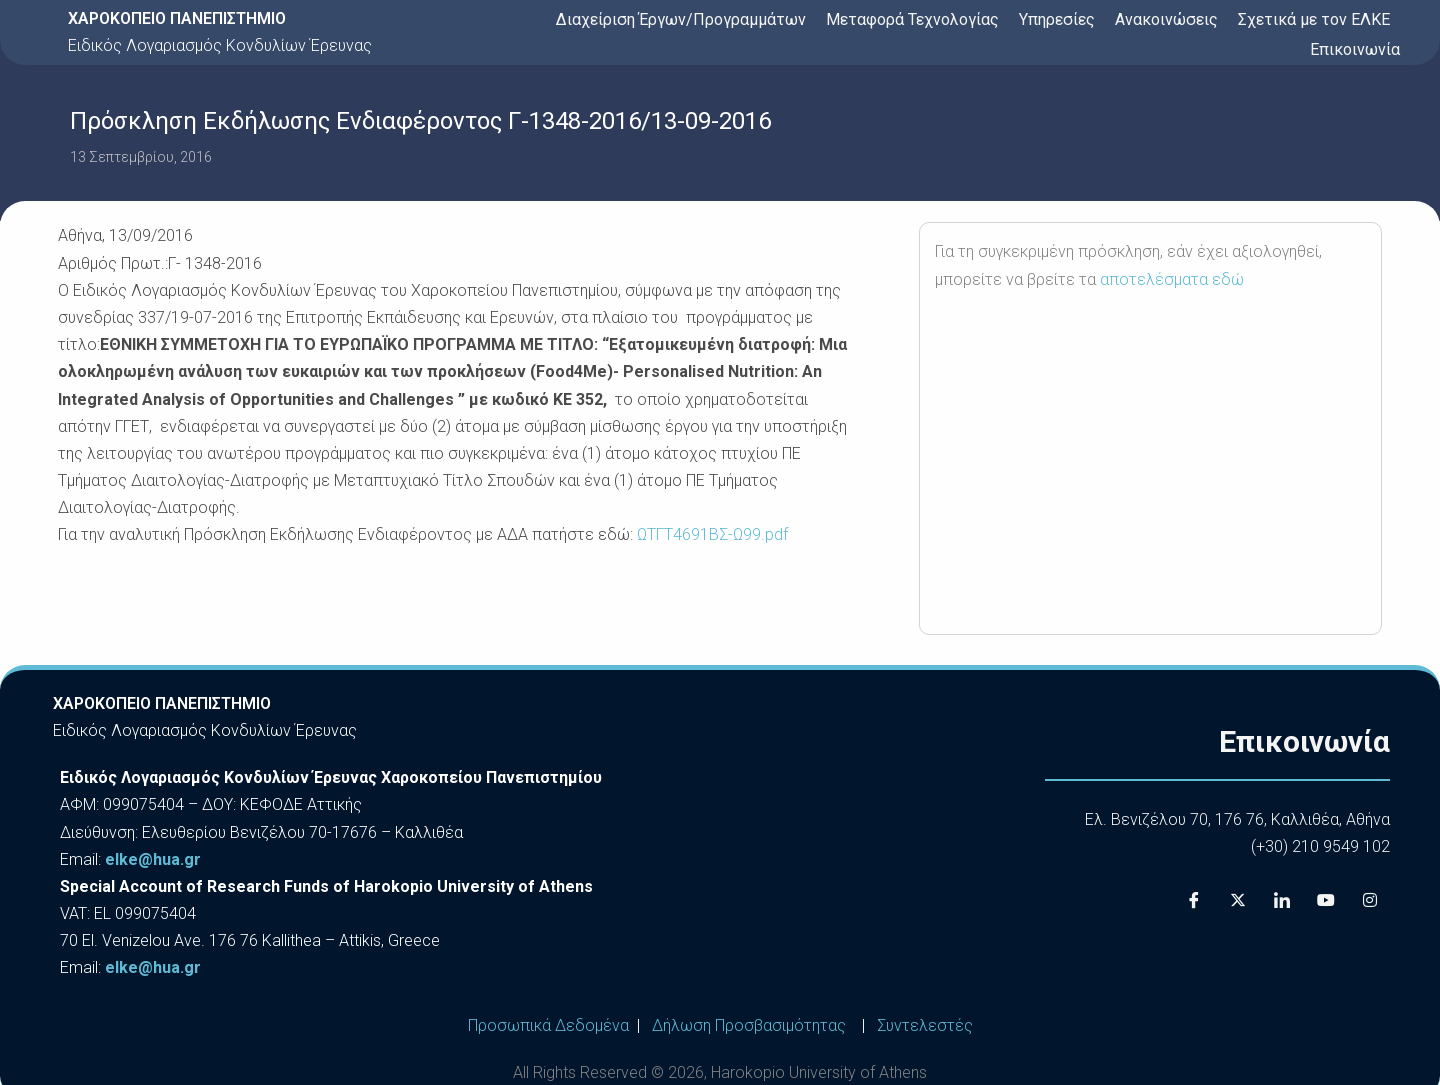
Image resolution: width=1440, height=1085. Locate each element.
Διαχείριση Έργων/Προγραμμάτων (681, 19)
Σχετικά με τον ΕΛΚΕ (1314, 19)
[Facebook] (1194, 900)
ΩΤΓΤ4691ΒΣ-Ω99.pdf (710, 534)
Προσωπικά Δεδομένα (548, 1025)
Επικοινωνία (1355, 49)
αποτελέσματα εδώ (1172, 279)
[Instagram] (1370, 900)
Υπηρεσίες (1057, 19)
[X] (1238, 900)
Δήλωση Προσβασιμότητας (749, 1025)
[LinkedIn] (1282, 900)
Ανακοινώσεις (1166, 19)
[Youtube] (1326, 900)
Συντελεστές (925, 1025)
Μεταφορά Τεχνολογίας (912, 19)
